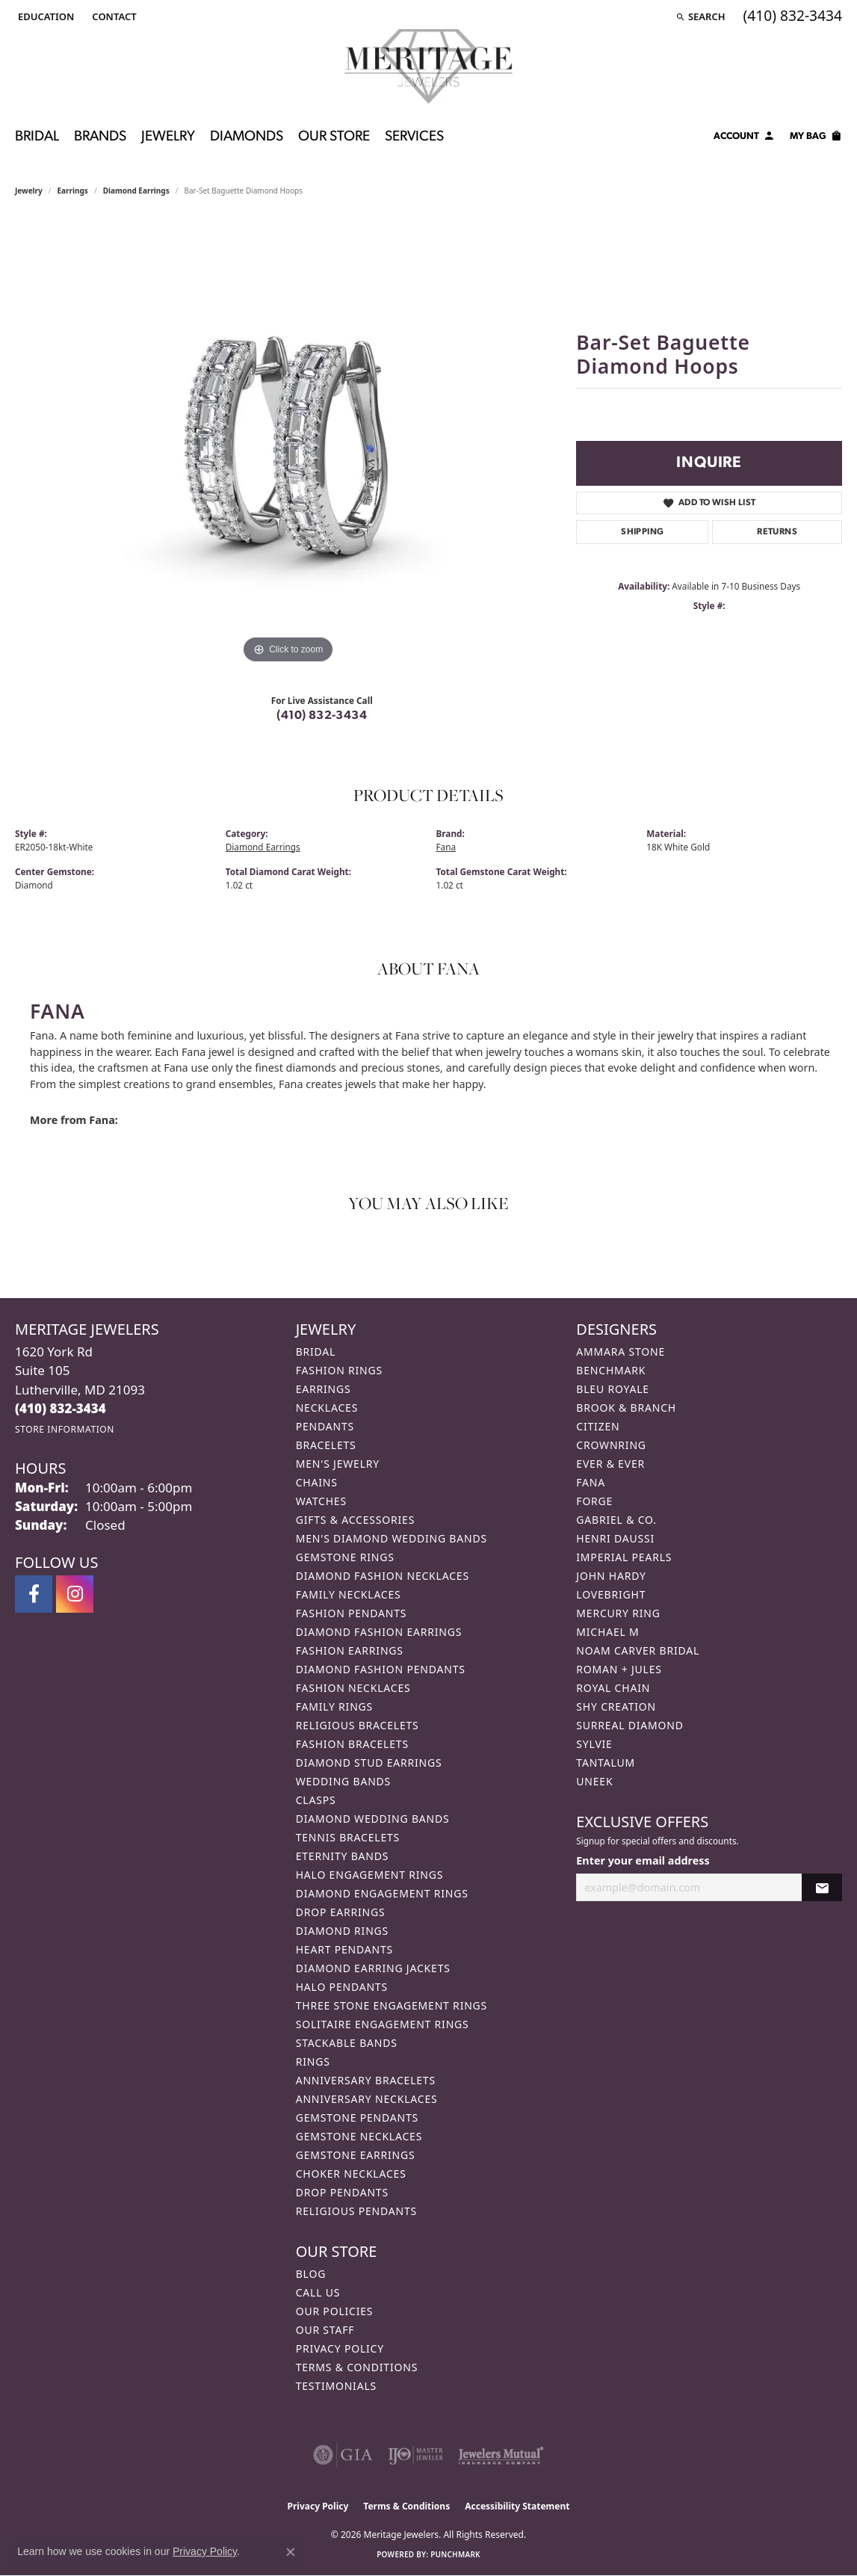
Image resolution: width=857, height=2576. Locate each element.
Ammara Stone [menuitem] (620, 1351)
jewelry (29, 190)
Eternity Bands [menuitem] (342, 1856)
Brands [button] (100, 137)
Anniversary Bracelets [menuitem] (366, 2080)
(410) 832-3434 (321, 716)
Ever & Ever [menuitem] (610, 1464)
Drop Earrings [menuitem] (341, 1912)
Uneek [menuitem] (594, 1781)
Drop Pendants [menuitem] (342, 2192)
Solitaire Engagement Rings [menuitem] (382, 2024)
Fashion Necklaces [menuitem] (353, 1688)
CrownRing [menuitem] (611, 1445)
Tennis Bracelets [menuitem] (348, 1837)
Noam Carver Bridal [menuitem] (637, 1650)
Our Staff (325, 2330)
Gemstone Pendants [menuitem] (357, 2117)
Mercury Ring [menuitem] (618, 1613)
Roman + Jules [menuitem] (618, 1669)
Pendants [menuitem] (325, 1426)
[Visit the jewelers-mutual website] (501, 2455)
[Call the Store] (60, 1408)
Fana (446, 847)
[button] (44, 16)
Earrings (73, 190)
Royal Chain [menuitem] (613, 1688)
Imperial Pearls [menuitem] (624, 1557)
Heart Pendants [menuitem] (344, 1949)
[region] (288, 443)
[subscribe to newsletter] (822, 1887)
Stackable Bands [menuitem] (346, 2043)
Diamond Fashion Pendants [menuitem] (380, 1669)
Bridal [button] (37, 137)
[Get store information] (64, 1429)
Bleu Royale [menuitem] (612, 1389)
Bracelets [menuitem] (326, 1445)
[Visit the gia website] (343, 2455)
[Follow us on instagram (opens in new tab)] (74, 1594)
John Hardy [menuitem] (611, 1576)
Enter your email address (642, 1860)
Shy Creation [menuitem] (616, 1706)
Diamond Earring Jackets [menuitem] (373, 1968)
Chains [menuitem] (317, 1482)
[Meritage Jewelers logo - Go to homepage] (428, 66)
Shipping (642, 532)
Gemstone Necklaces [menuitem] (359, 2136)
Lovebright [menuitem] (611, 1594)
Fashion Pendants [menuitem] (351, 1613)
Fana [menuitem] (590, 1482)
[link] (112, 16)
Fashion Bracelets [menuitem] (352, 1744)
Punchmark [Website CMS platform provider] (455, 2554)
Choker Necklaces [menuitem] (351, 2173)
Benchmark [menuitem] (611, 1370)
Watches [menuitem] (321, 1501)
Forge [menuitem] (594, 1501)
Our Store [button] (334, 137)
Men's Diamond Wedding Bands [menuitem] (391, 1538)
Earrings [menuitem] (323, 1389)
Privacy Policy (340, 2348)
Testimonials (336, 2386)
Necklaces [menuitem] (327, 1407)
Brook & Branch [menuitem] (626, 1407)
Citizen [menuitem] (597, 1426)
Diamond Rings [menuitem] (342, 1931)
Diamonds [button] (246, 137)
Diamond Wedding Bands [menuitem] (373, 1818)
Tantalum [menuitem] (605, 1762)
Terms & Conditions (357, 2367)
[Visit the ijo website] (416, 2455)
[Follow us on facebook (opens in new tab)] (33, 1594)
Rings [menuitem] (313, 2061)
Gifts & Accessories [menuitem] (355, 1520)
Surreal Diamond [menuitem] (629, 1725)
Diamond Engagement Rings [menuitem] (382, 1893)
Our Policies (335, 2311)
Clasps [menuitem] (316, 1800)
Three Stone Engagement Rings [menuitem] (391, 2005)
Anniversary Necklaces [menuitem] (367, 2099)
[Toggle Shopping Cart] (816, 138)
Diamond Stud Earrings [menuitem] (369, 1762)
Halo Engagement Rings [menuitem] (370, 1875)
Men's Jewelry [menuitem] (338, 1464)
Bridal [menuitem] (316, 1351)
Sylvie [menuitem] (594, 1744)
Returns (777, 532)
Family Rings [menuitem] (334, 1706)
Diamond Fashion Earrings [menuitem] (379, 1632)
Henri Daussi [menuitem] (615, 1538)
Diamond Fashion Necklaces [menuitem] (382, 1576)
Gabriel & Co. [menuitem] (616, 1520)
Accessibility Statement (517, 2506)
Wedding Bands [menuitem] (343, 1781)
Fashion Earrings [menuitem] (349, 1650)
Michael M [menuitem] (607, 1632)
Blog (311, 2274)
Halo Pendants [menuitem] (342, 1987)
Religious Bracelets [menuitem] (357, 1725)
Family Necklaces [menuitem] (348, 1594)
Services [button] (414, 137)
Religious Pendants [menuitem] (356, 2211)
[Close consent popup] (290, 2552)
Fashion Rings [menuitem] (339, 1370)
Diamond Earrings (136, 190)
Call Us (318, 2292)
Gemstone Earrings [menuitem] (355, 2155)
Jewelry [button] (168, 137)
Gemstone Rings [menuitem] (345, 1557)
